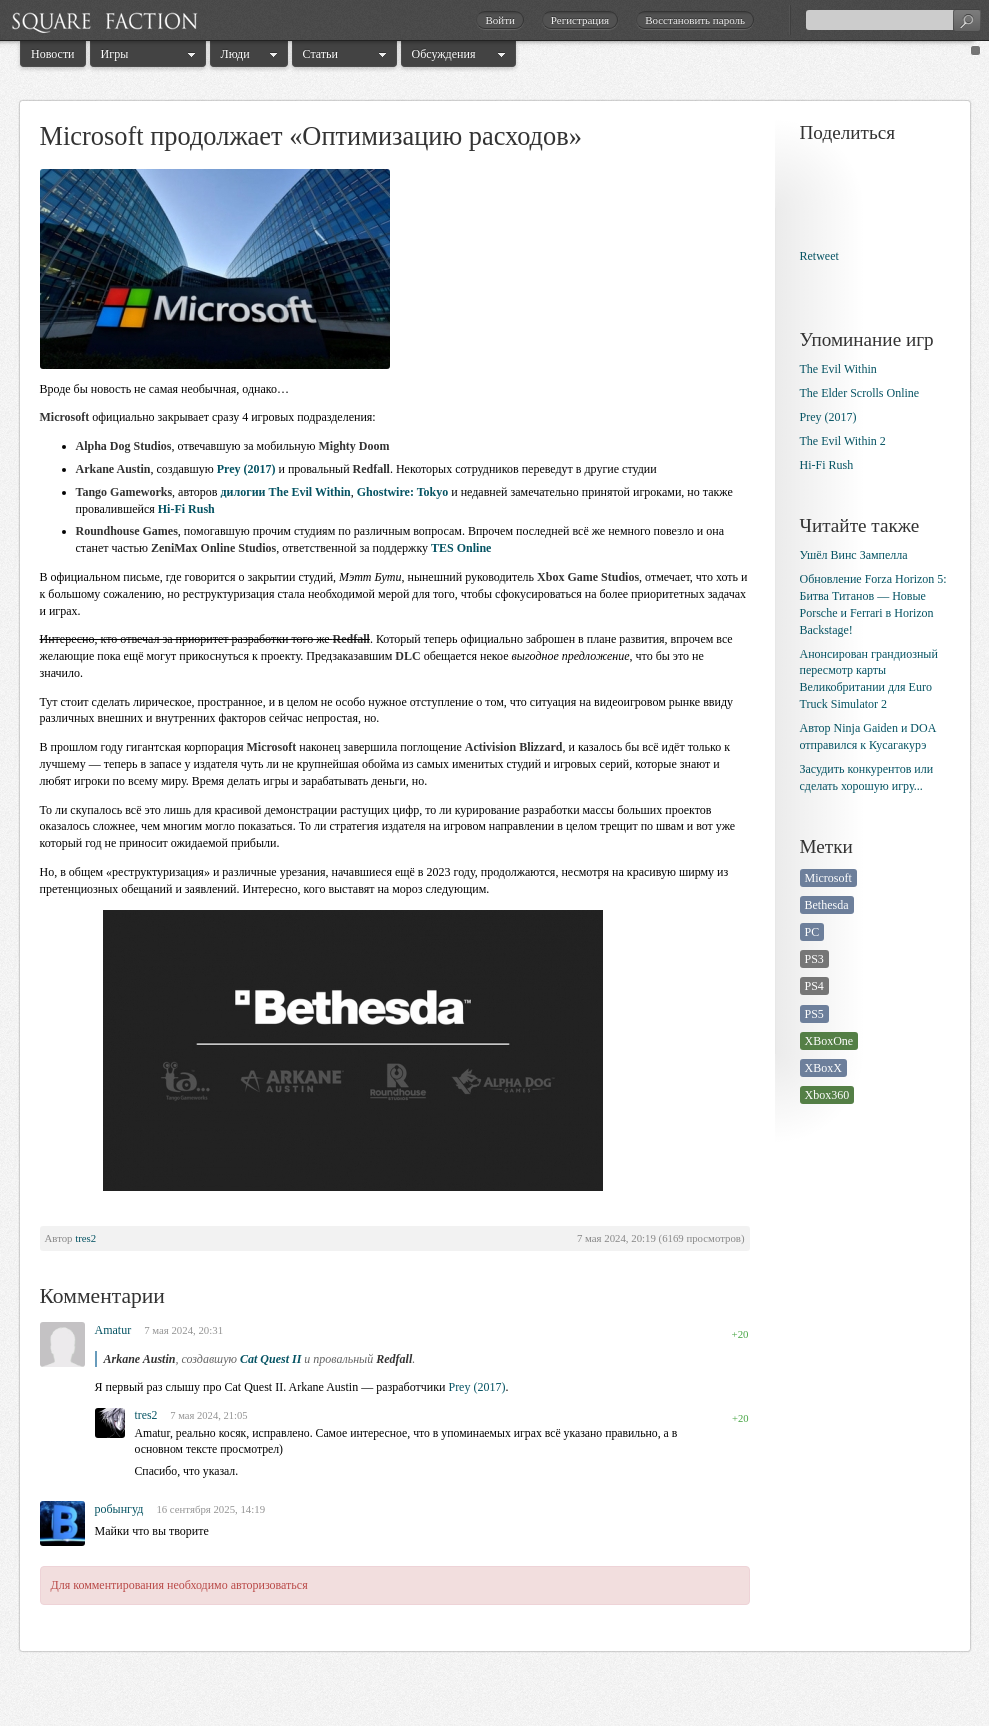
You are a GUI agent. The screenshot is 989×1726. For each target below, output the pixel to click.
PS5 (814, 1014)
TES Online (461, 548)
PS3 (814, 959)
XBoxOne (829, 1041)
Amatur (113, 1330)
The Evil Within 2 (843, 441)
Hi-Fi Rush (186, 509)
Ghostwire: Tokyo (402, 492)
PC (812, 932)
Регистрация (580, 20)
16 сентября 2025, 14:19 (210, 1509)
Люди (235, 54)
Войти (499, 20)
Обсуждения (444, 54)
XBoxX (823, 1068)
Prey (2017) (246, 469)
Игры (115, 54)
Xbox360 (827, 1095)
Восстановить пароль (695, 20)
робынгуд (119, 1509)
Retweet (819, 256)
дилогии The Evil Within (286, 492)
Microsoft (828, 878)
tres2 (85, 1238)
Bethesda (827, 905)
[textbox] (893, 20)
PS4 (814, 986)
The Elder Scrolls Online (860, 393)
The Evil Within (838, 369)
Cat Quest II (270, 1359)
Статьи (320, 54)
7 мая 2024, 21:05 (208, 1415)
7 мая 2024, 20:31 (183, 1330)
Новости (53, 54)
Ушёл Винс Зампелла (854, 555)
